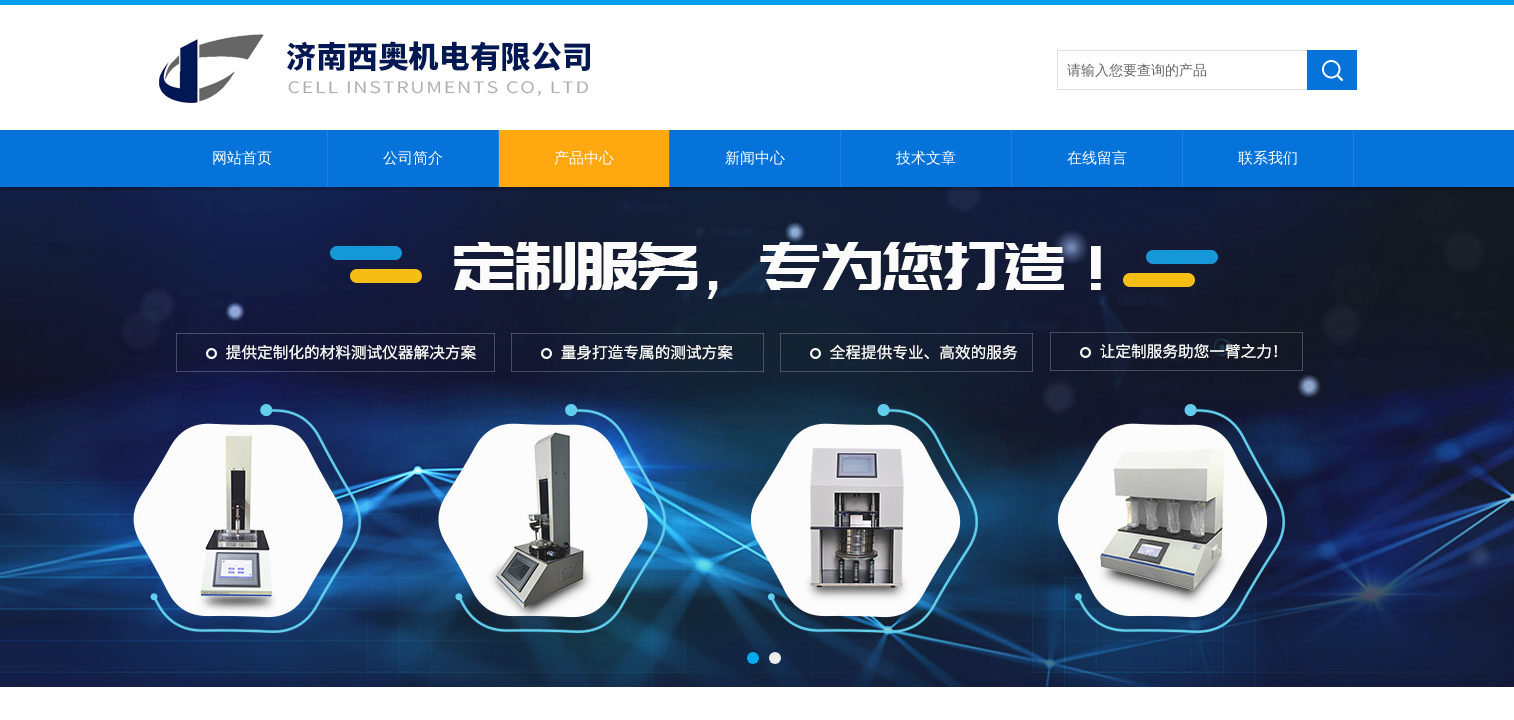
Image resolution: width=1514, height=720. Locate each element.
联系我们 (1268, 158)
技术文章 (926, 158)
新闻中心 (755, 158)
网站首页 (242, 158)
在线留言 (1097, 158)
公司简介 (413, 158)
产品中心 (584, 158)
